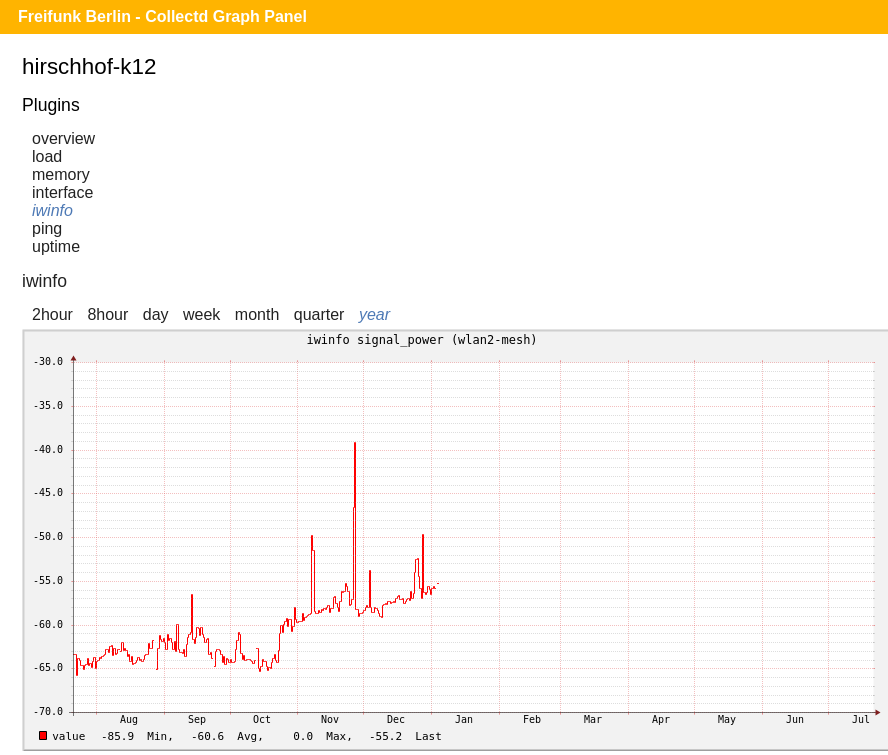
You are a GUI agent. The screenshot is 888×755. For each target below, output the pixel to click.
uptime (56, 246)
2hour (52, 314)
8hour (107, 314)
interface (62, 192)
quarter (319, 314)
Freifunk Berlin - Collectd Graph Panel (162, 16)
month (257, 314)
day (156, 314)
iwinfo (52, 210)
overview (63, 138)
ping (47, 228)
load (47, 156)
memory (61, 174)
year (374, 314)
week (201, 314)
